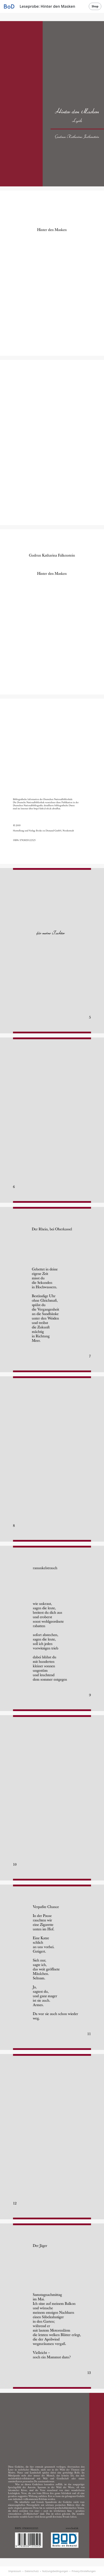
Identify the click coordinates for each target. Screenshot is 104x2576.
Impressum (14, 2571)
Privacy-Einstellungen (84, 2571)
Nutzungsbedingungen (55, 2571)
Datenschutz (32, 2571)
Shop (95, 6)
